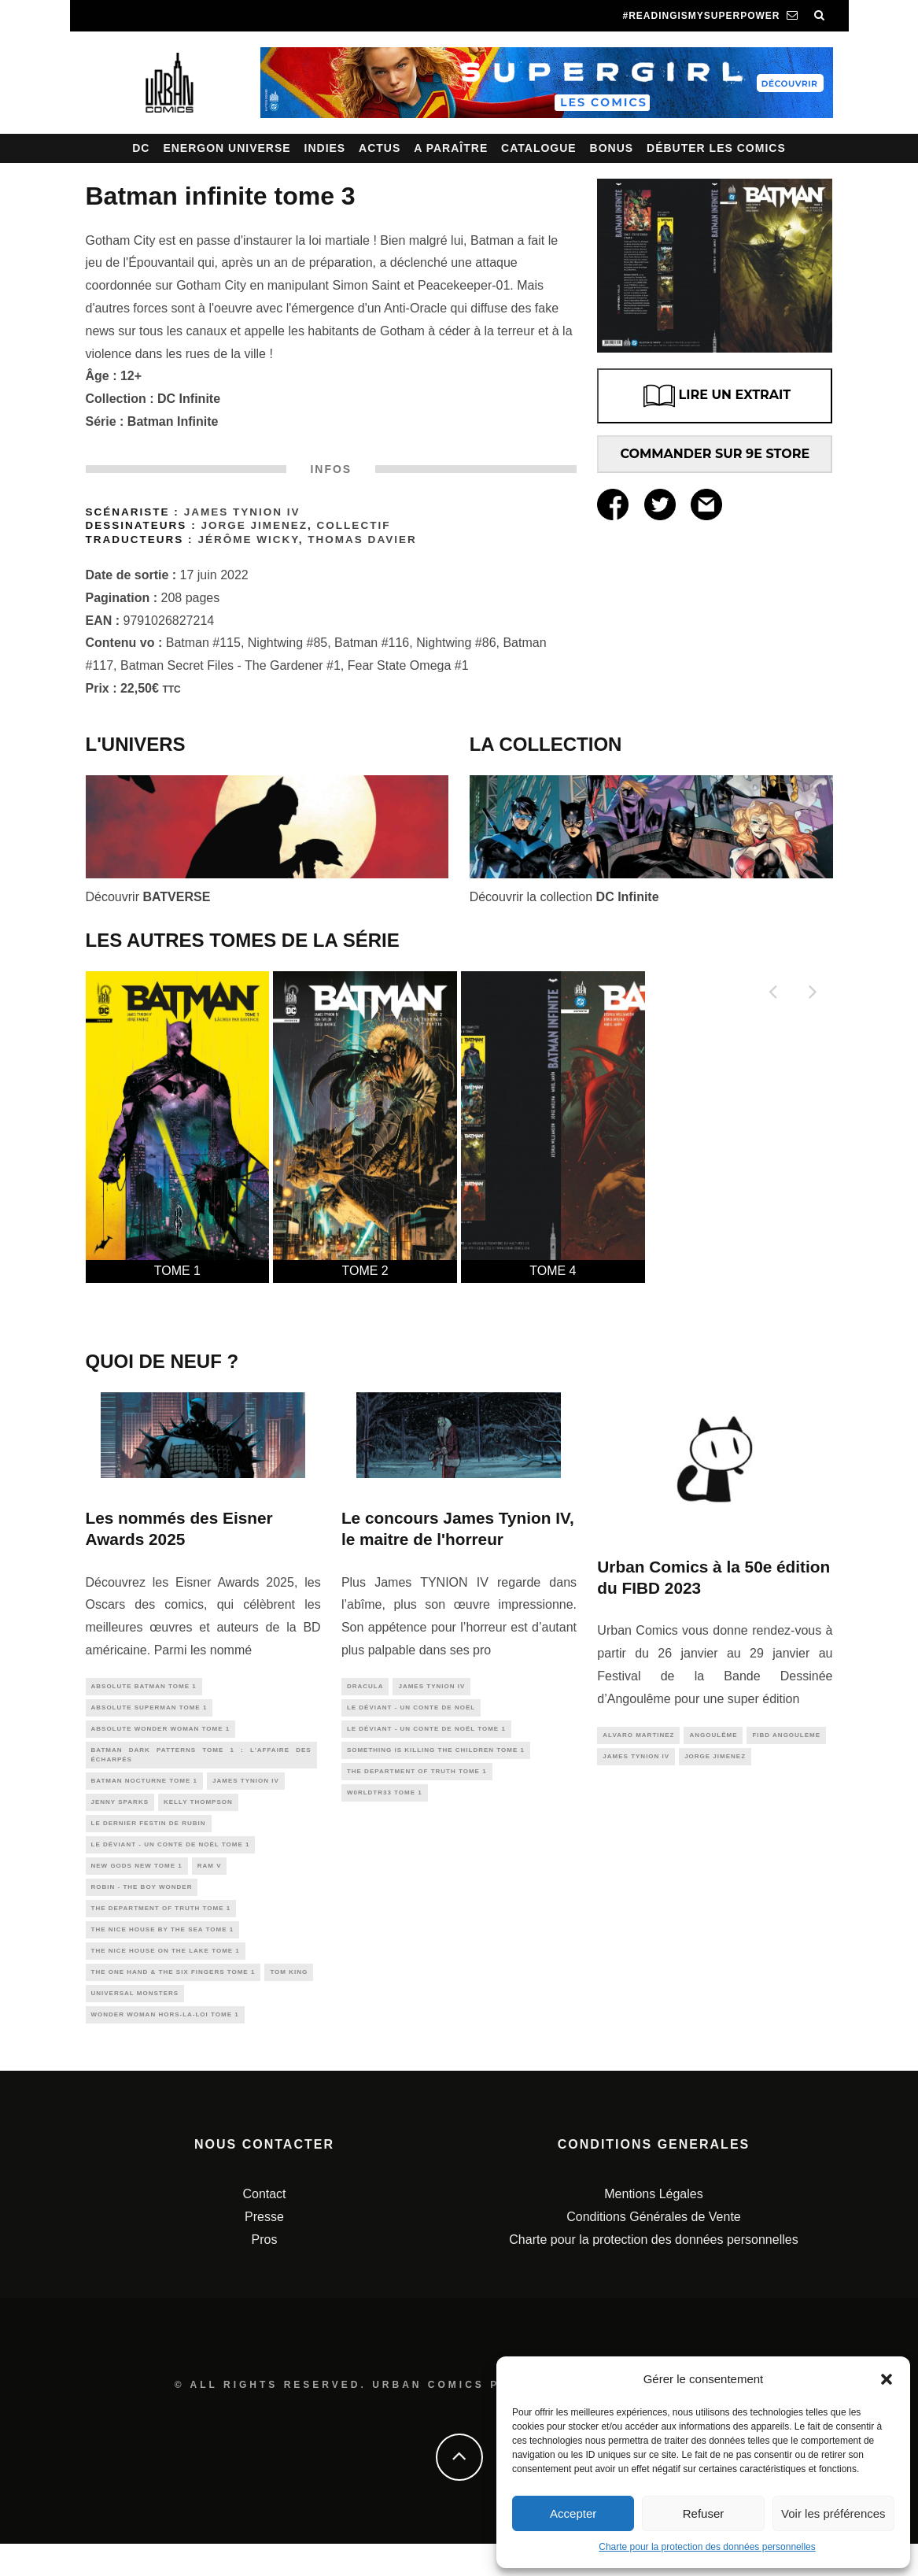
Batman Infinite (173, 421)
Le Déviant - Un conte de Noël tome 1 (170, 1860)
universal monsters (135, 2022)
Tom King (289, 1998)
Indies (325, 148)
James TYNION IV (242, 512)
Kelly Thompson (198, 1813)
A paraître (451, 148)
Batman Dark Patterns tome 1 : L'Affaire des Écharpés (201, 1762)
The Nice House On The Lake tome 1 (165, 1975)
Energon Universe (226, 148)
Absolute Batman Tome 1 (144, 1687)
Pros (265, 2271)
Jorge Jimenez (254, 525)
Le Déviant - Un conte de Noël (411, 1709)
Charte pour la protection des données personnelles (707, 2546)
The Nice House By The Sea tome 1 (162, 1953)
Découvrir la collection (564, 897)
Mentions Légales (653, 2226)
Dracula (365, 1687)
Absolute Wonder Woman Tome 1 (160, 1733)
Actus (379, 148)
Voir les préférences (833, 2513)
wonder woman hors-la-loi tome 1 (165, 2045)
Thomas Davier (362, 539)
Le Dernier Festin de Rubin (148, 1837)
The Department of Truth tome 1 (161, 1929)
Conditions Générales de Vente (653, 2249)
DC (140, 148)
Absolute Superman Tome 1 (149, 1709)
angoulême (713, 1735)
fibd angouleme (786, 1735)
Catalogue (539, 148)
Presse (264, 2249)
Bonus (612, 148)
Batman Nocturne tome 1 (144, 1790)
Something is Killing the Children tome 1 (436, 1756)
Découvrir (148, 897)
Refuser (703, 2513)
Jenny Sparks (120, 1813)
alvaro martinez (638, 1735)
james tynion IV (245, 1790)
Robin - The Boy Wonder (142, 1906)
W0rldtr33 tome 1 (384, 1802)
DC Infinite (188, 398)
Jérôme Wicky (247, 539)
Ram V (209, 1883)
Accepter (573, 2513)
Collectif (354, 525)
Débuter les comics (716, 148)
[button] (886, 2379)
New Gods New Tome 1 (136, 1883)
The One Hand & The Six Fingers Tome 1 (173, 1998)
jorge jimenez (715, 1758)
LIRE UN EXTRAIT (715, 396)
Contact (264, 2226)
